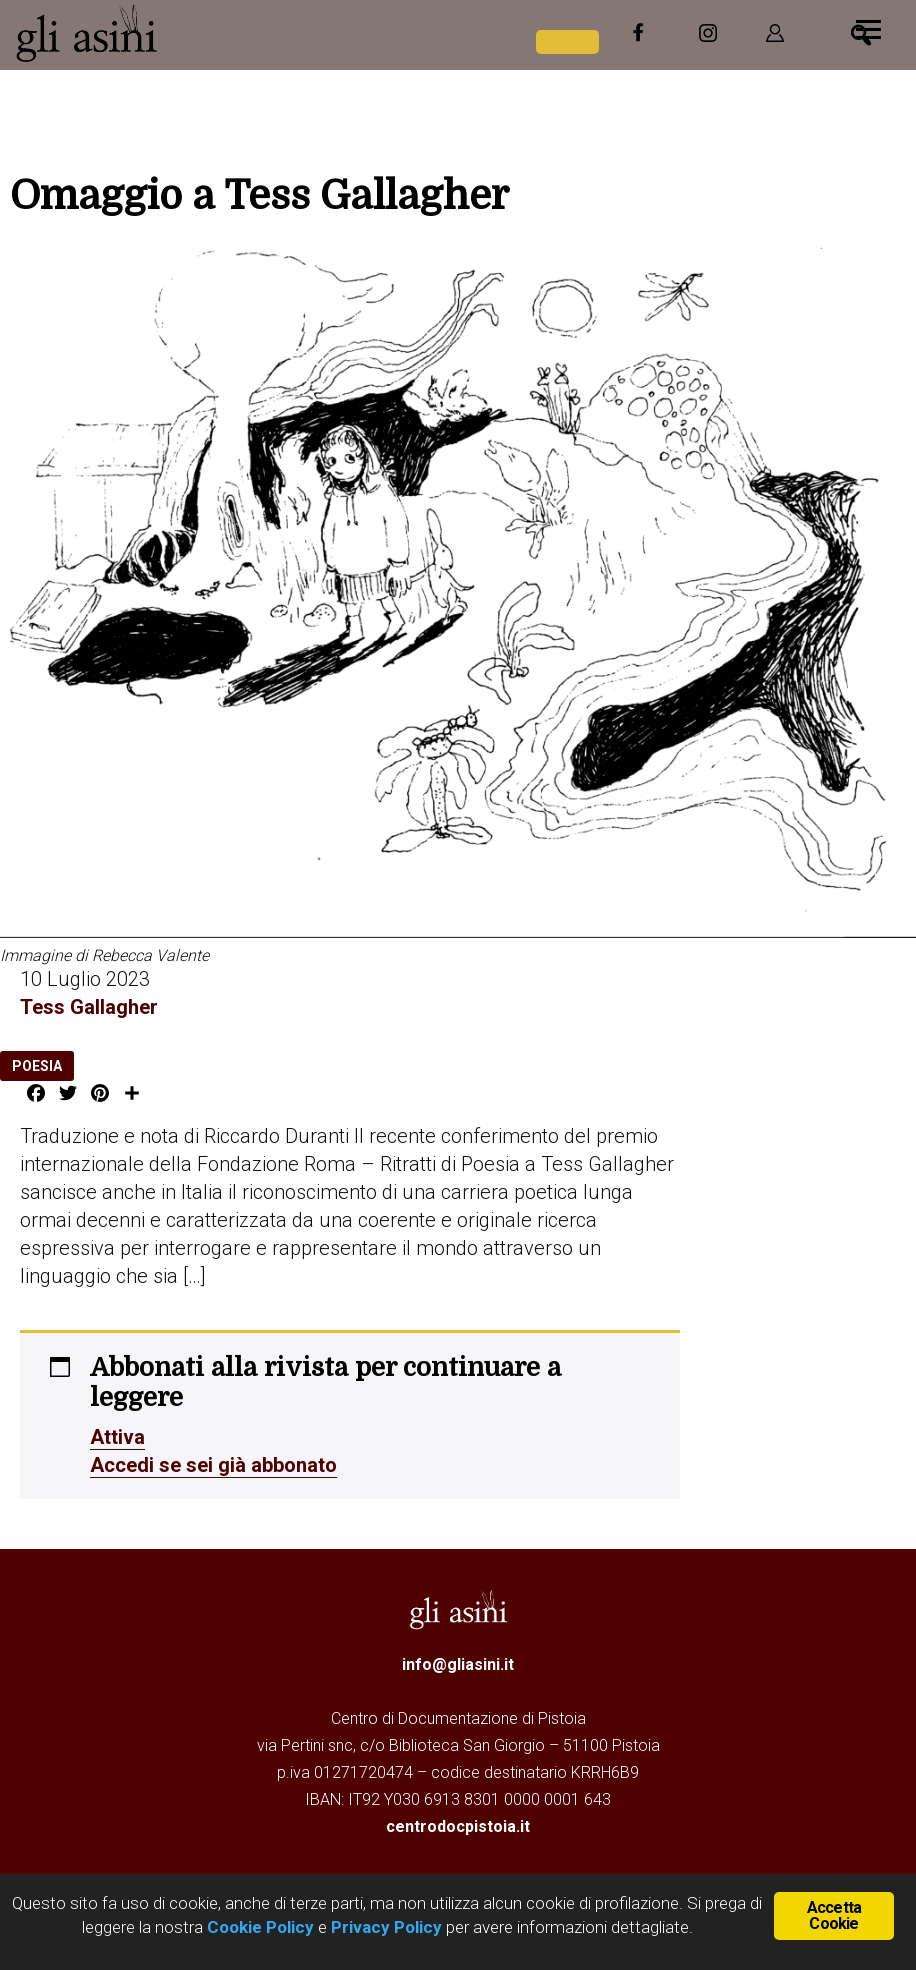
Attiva (117, 1437)
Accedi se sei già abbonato (213, 1465)
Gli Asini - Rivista (165, 33)
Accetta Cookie (834, 1915)
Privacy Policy (386, 1927)
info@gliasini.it (458, 1664)
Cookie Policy (258, 1927)
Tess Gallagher (89, 1007)
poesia (37, 1066)
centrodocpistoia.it (458, 1826)
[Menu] (868, 27)
